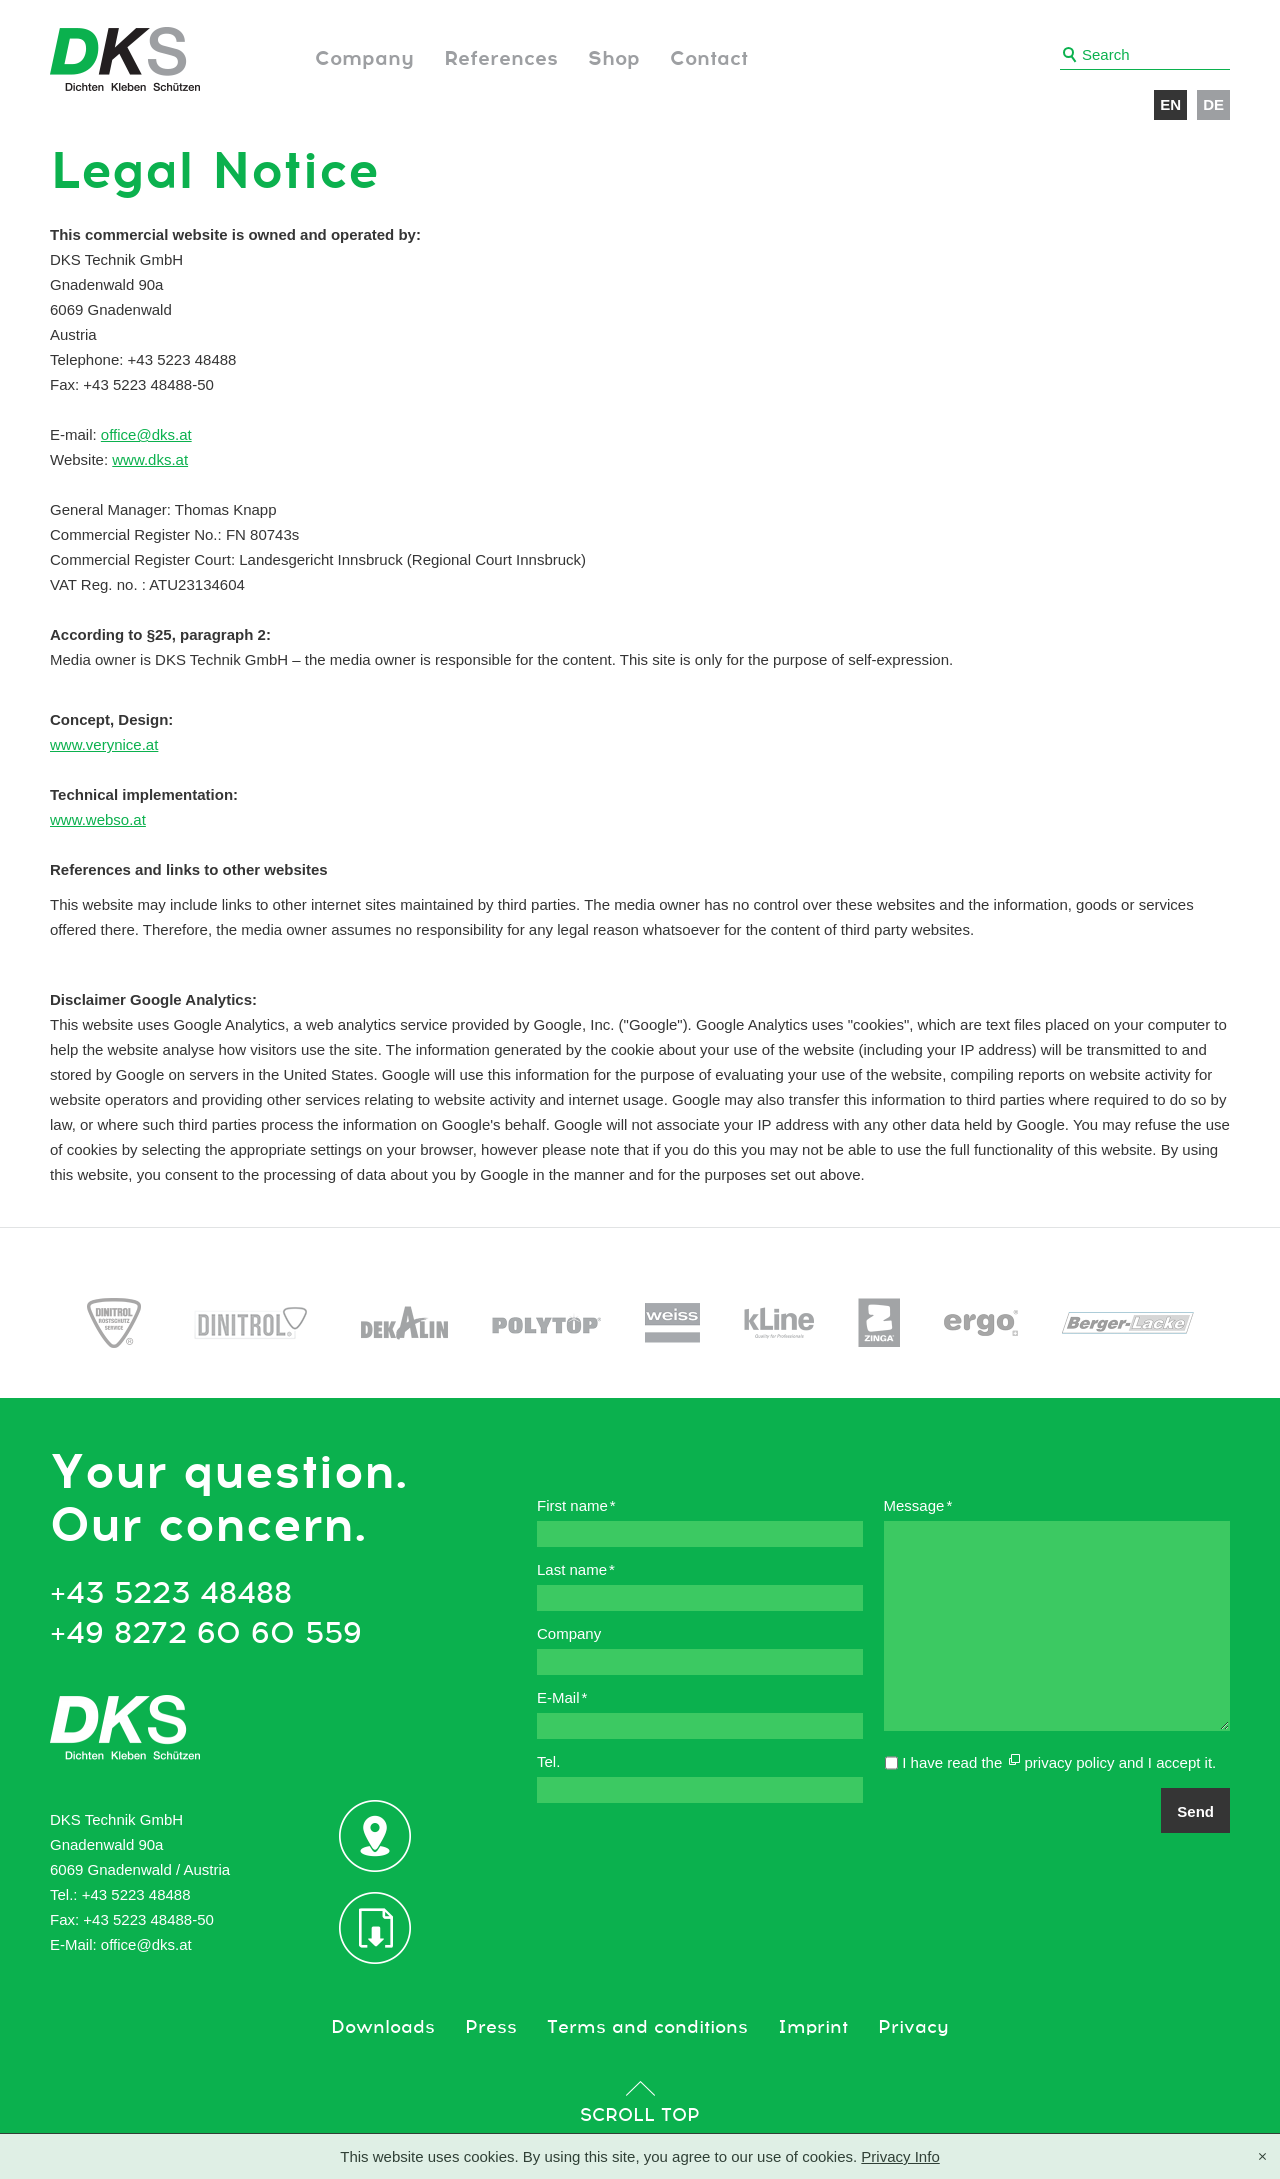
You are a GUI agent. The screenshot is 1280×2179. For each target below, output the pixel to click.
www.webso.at (98, 819)
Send (1195, 1811)
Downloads (383, 2028)
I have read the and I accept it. (1059, 1762)
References (501, 59)
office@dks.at (146, 434)
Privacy (913, 2028)
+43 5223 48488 (171, 1594)
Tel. (548, 1761)
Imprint (813, 2028)
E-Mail (562, 1697)
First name (576, 1505)
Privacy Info (900, 2156)
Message (918, 1505)
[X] (1262, 2158)
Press (491, 2028)
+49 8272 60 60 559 (206, 1634)
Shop (614, 59)
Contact (709, 59)
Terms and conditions (647, 2028)
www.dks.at (150, 459)
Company (364, 59)
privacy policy (1069, 1762)
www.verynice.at (104, 744)
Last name (576, 1569)
